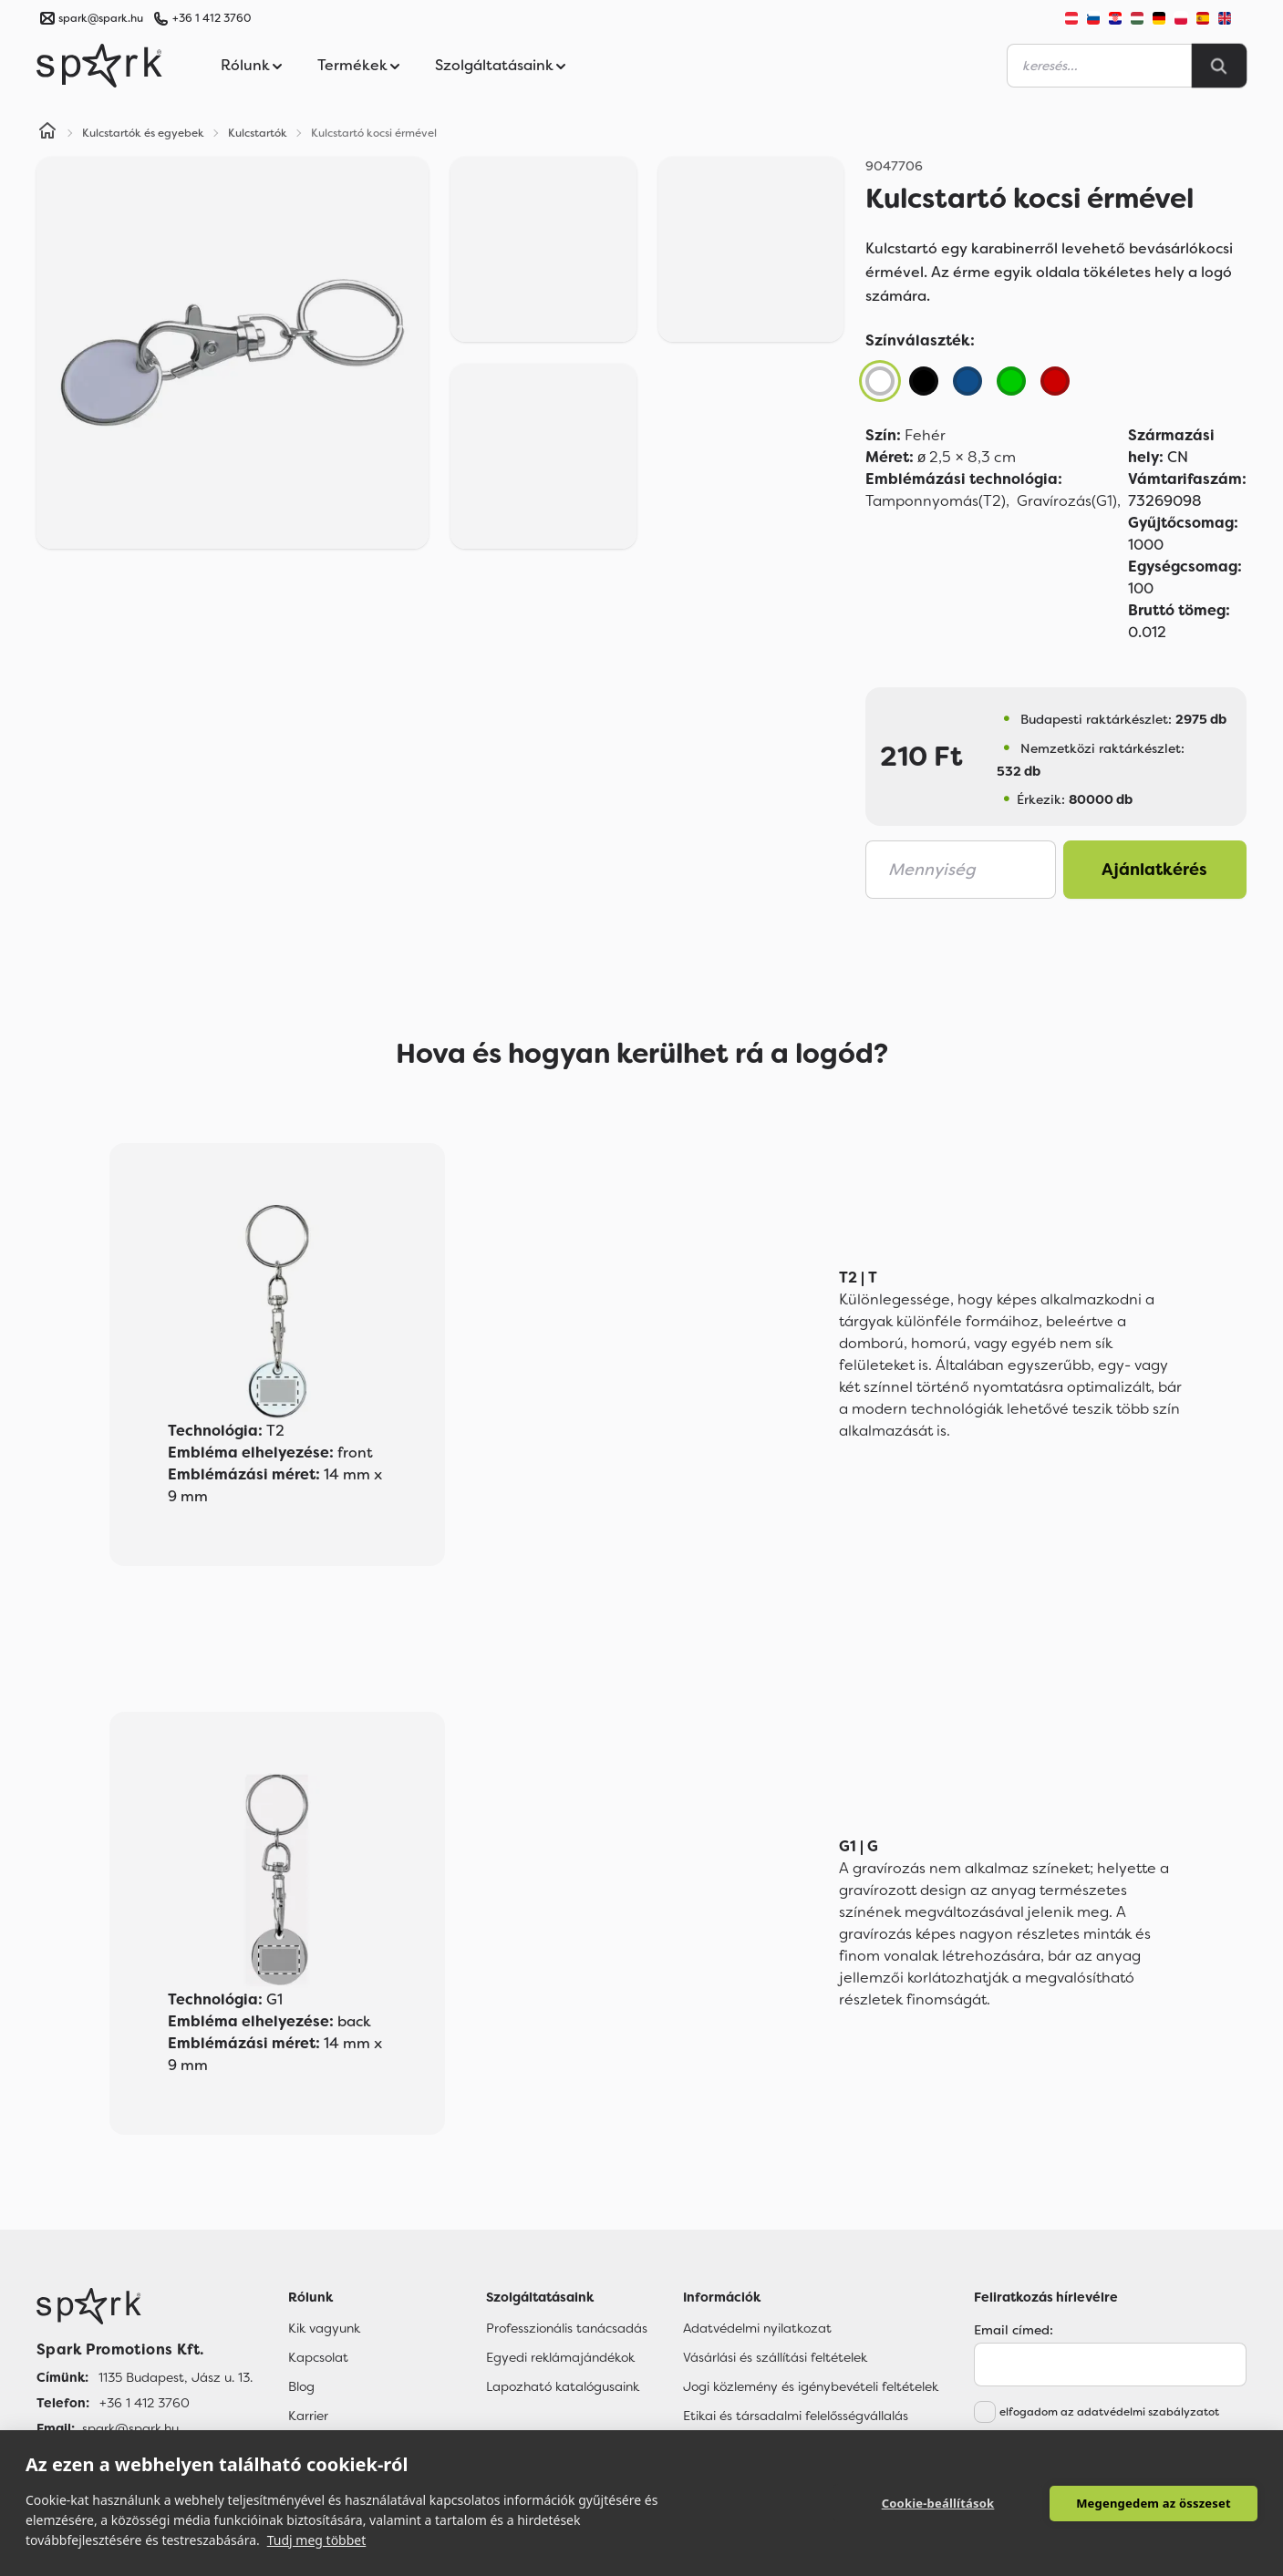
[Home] (47, 133)
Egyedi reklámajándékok (560, 2357)
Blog (301, 2386)
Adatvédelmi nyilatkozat (757, 2328)
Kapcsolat (318, 2357)
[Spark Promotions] (99, 66)
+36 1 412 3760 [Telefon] (144, 2403)
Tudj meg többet (317, 2540)
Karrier (308, 2415)
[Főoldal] (144, 2306)
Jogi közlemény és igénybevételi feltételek (810, 2386)
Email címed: (1013, 2330)
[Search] (1219, 66)
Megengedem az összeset (1153, 2503)
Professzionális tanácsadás (566, 2328)
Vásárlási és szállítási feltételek (775, 2357)
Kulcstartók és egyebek (143, 133)
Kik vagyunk (324, 2328)
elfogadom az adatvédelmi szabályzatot (1109, 2412)
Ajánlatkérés (1154, 870)
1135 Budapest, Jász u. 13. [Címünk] (175, 2377)
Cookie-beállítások (938, 2503)
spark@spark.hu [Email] (130, 2428)
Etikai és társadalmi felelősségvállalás (795, 2415)
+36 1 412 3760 (211, 18)
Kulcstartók (257, 133)
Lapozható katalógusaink (562, 2386)
